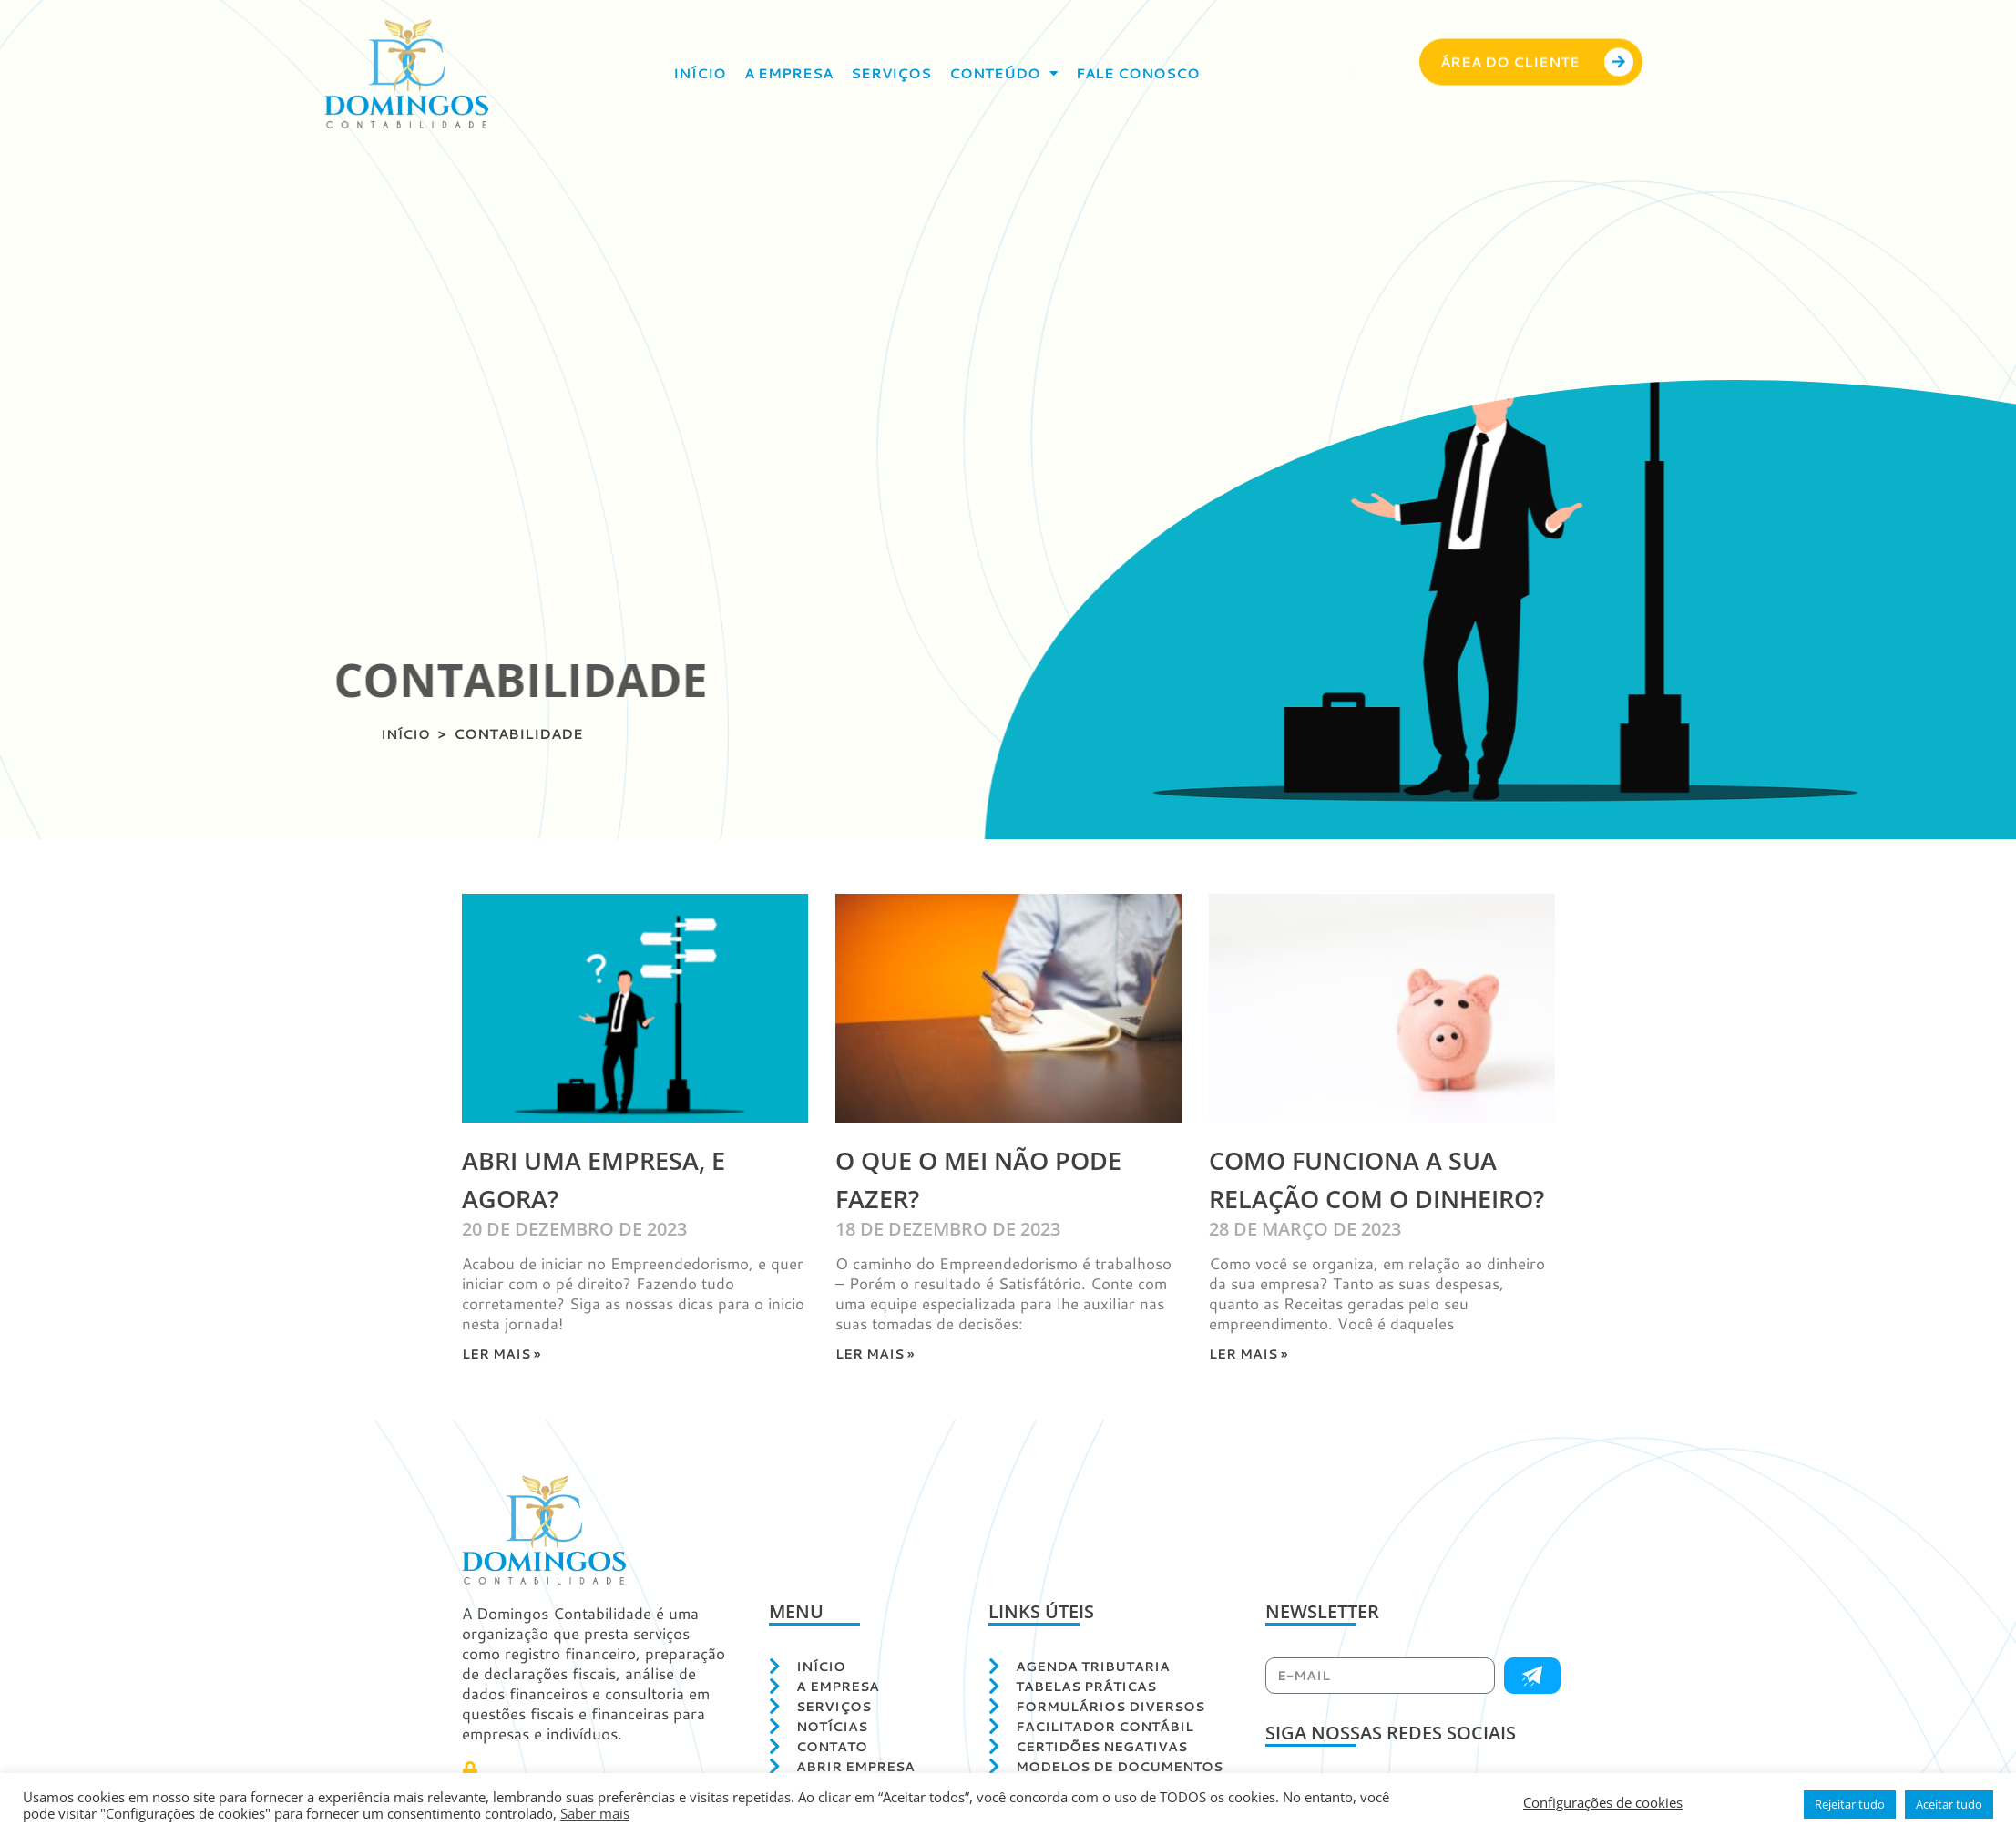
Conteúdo (1003, 73)
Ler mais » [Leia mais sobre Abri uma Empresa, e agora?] (504, 1353)
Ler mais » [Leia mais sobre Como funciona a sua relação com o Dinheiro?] (1251, 1391)
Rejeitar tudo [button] (1850, 1804)
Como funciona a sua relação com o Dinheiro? (1371, 1198)
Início (699, 73)
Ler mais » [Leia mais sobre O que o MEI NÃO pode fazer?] (877, 1353)
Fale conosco (1138, 73)
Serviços (891, 73)
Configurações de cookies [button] (1603, 1802)
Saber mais (594, 1813)
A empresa (788, 73)
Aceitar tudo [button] (1949, 1804)
